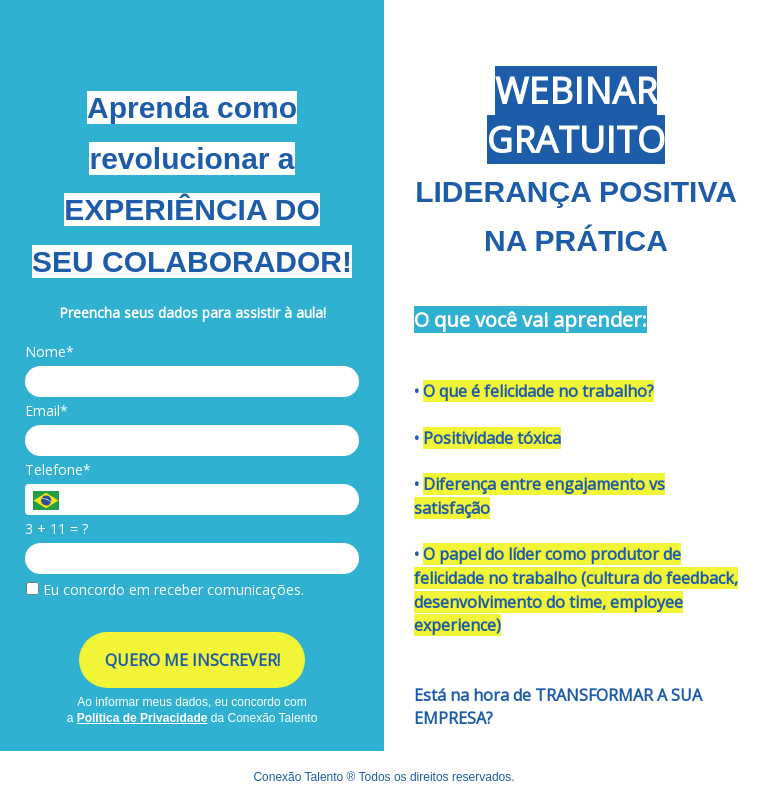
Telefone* (58, 470)
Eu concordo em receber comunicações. (165, 590)
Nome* (49, 352)
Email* (46, 411)
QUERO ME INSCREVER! (192, 660)
